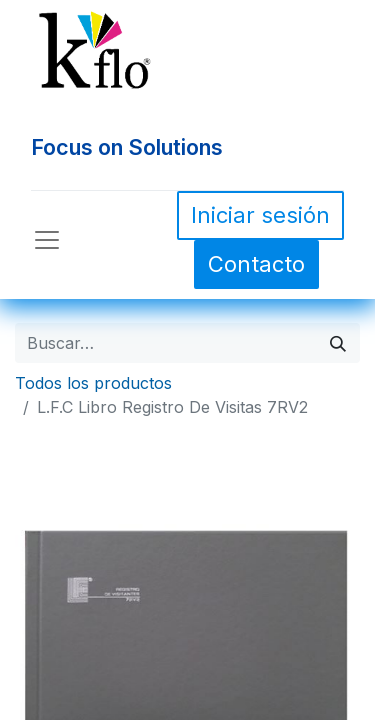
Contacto (256, 264)
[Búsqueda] (338, 343)
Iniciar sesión (260, 215)
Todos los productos (93, 383)
